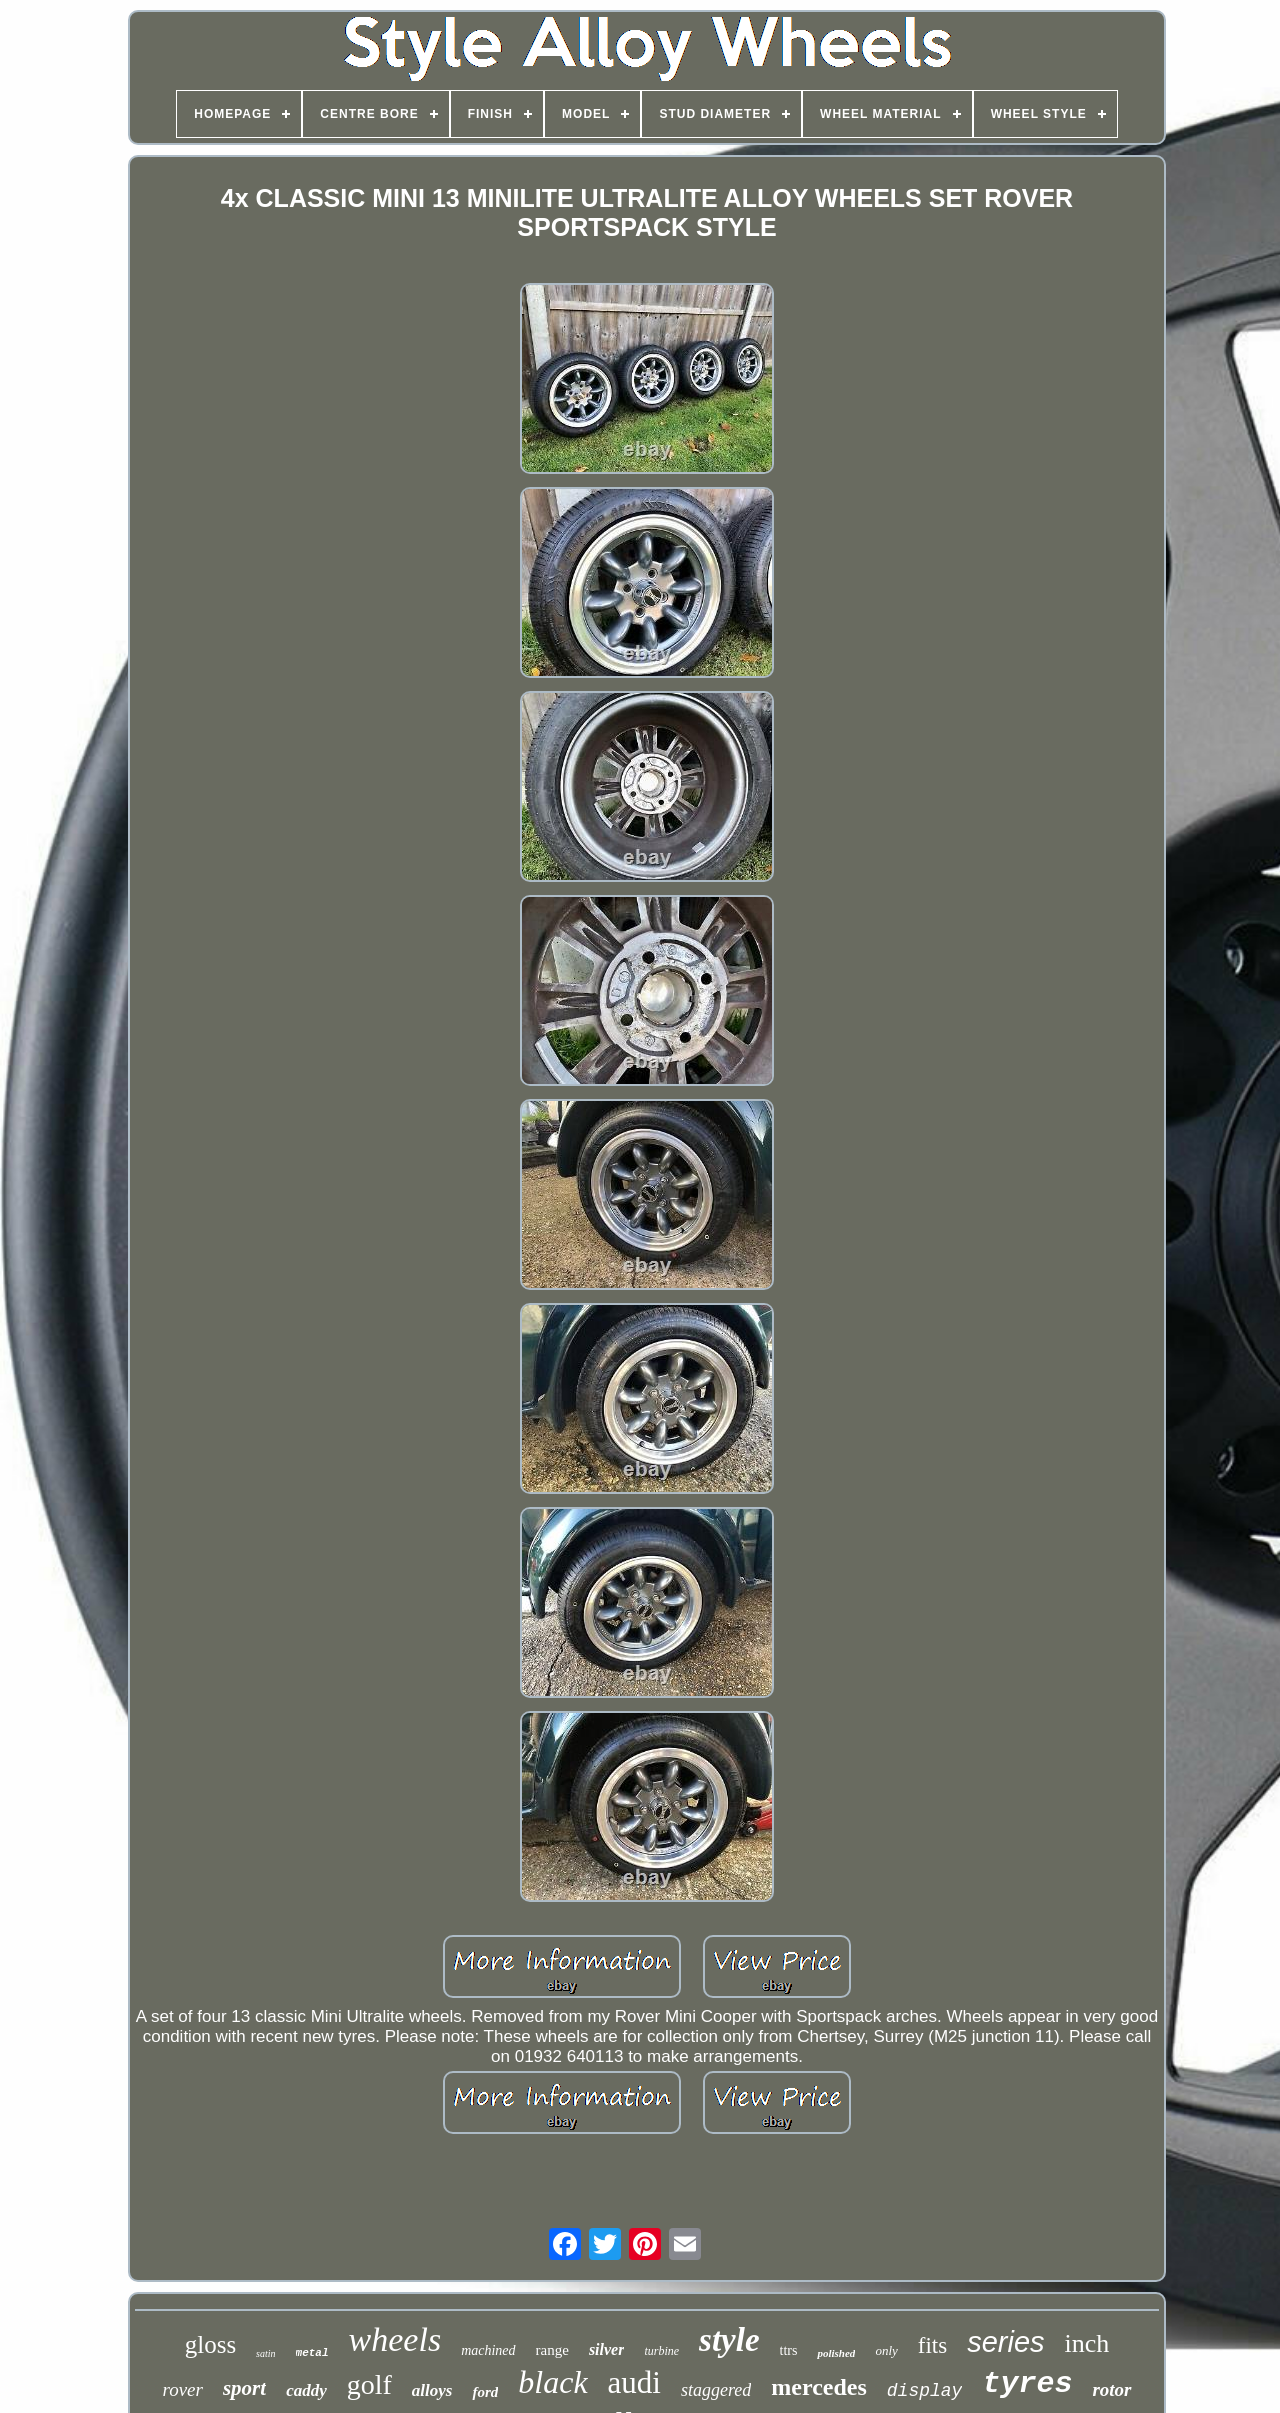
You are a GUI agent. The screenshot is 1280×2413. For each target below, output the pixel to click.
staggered (716, 2390)
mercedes (819, 2387)
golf (369, 2384)
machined (488, 2350)
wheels (395, 2339)
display (925, 2391)
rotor (1111, 2389)
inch (1087, 2343)
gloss (210, 2344)
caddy (306, 2390)
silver (607, 2349)
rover (182, 2389)
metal (312, 2353)
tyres (1027, 2384)
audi (634, 2382)
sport (244, 2388)
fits (932, 2345)
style (729, 2340)
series (1005, 2342)
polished (836, 2353)
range (552, 2350)
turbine (661, 2351)
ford (485, 2392)
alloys (432, 2390)
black (552, 2382)
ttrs (789, 2350)
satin (265, 2353)
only (886, 2350)
